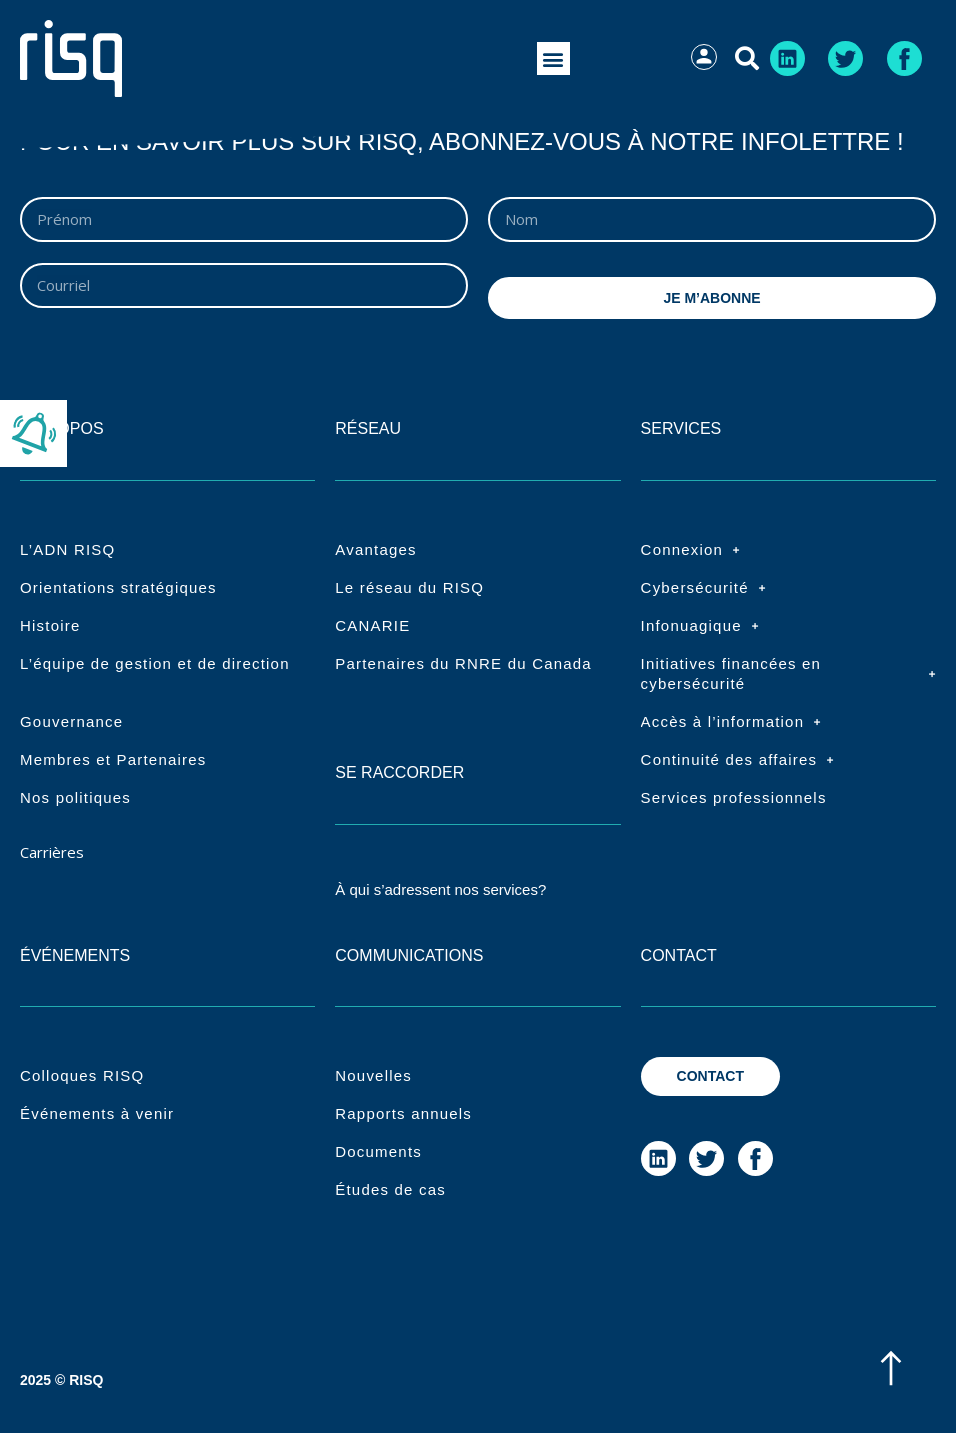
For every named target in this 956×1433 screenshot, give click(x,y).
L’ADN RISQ (67, 549)
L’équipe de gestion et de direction (155, 663)
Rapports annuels (403, 1113)
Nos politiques (75, 797)
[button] (553, 58)
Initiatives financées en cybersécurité (788, 673)
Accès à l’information (731, 722)
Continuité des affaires (738, 760)
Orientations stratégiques (118, 587)
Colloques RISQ (82, 1075)
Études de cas (390, 1189)
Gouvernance (71, 721)
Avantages (375, 549)
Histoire (50, 625)
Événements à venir (97, 1113)
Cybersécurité (703, 588)
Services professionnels (734, 797)
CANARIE (372, 625)
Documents (378, 1151)
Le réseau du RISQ (409, 587)
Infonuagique (700, 626)
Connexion (691, 550)
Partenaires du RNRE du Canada (463, 663)
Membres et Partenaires (113, 759)
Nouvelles (373, 1075)
